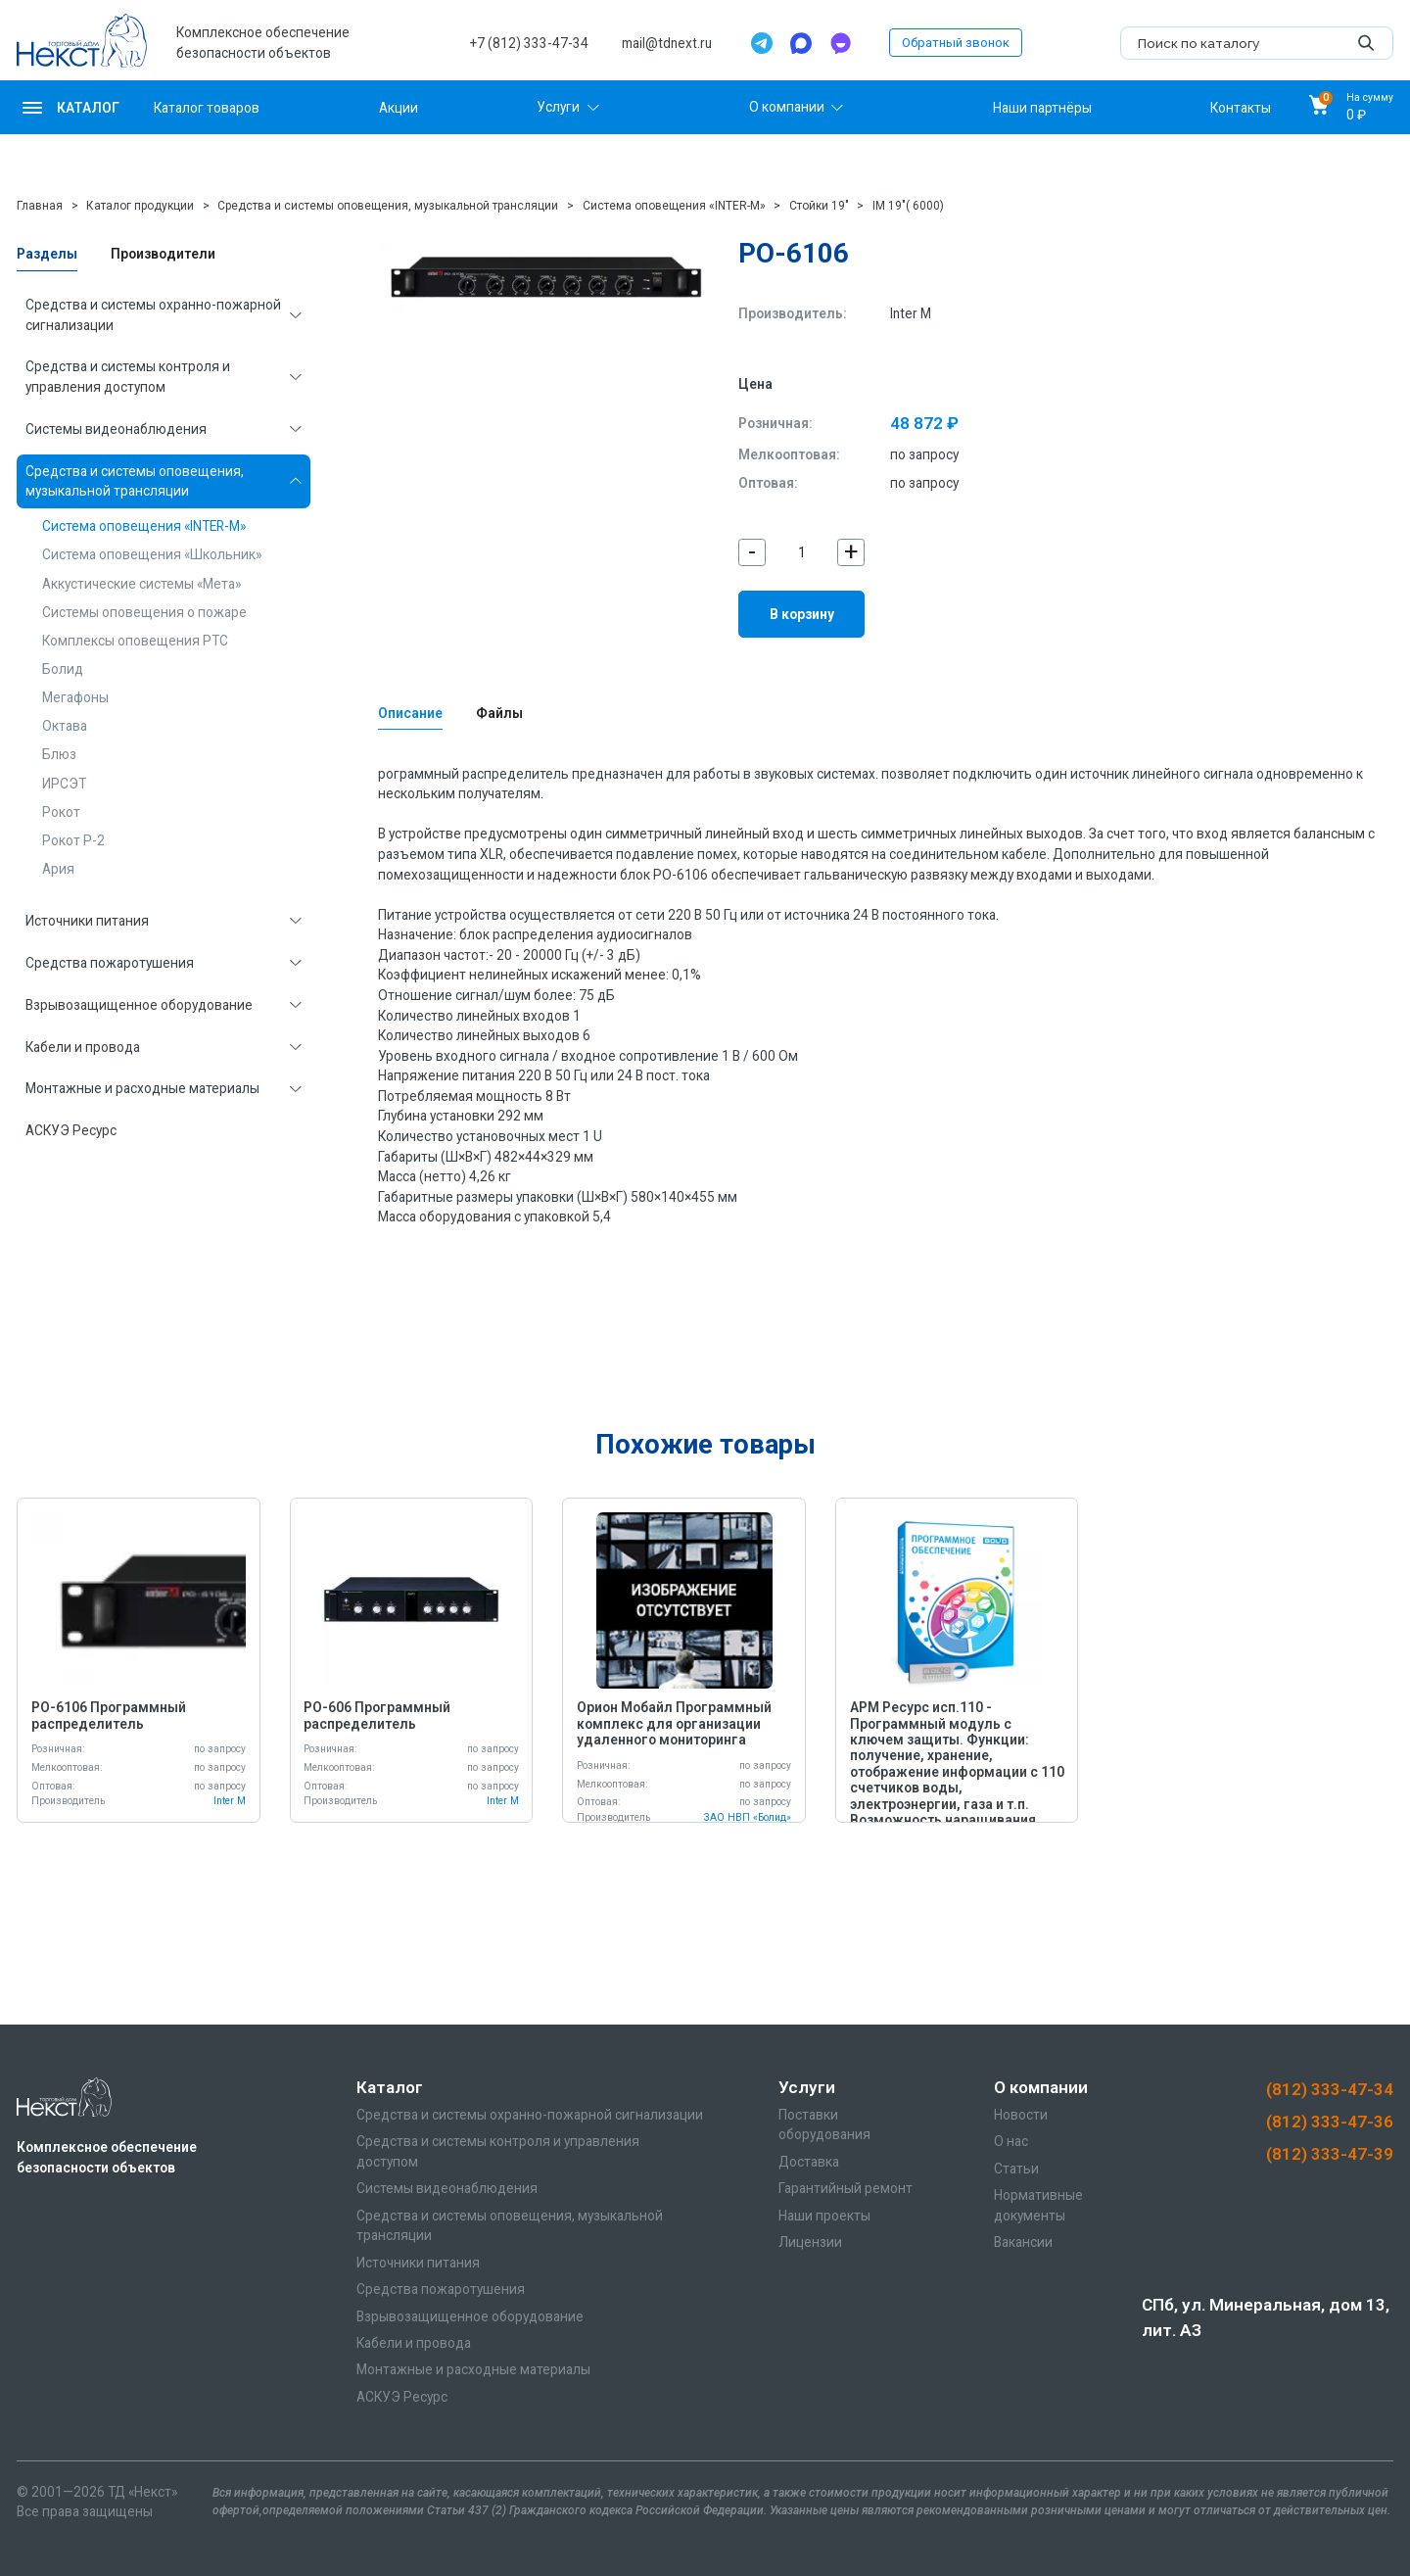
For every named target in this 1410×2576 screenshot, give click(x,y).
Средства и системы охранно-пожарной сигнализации (153, 315)
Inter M (910, 313)
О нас (1011, 2141)
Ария (58, 869)
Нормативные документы (1038, 2205)
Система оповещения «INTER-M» (674, 206)
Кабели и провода (82, 1047)
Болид (62, 669)
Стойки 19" (819, 206)
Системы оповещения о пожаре (144, 612)
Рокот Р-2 (73, 840)
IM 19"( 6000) (908, 206)
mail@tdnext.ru (667, 43)
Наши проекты (824, 2215)
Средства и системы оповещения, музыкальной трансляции (387, 206)
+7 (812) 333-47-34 (529, 43)
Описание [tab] (410, 713)
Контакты (1240, 107)
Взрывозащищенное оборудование (139, 1005)
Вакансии (1023, 2242)
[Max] (801, 43)
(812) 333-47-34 (1329, 2089)
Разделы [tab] (47, 254)
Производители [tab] (163, 254)
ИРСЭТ (64, 783)
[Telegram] (761, 43)
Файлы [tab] (499, 713)
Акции (398, 107)
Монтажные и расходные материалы (142, 1088)
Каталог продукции (140, 206)
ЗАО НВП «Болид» (747, 1817)
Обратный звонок (956, 42)
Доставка (808, 2162)
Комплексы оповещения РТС (135, 640)
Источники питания (87, 921)
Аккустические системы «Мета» (141, 584)
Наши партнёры (1042, 107)
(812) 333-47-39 (1329, 2154)
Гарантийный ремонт (845, 2188)
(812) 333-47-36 (1329, 2121)
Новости (1021, 2115)
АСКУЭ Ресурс (71, 1130)
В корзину (802, 614)
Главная (40, 206)
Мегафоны (75, 697)
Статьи (1016, 2168)
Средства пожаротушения (109, 963)
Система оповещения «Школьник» (151, 554)
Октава (64, 726)
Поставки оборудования (824, 2125)
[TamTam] (840, 43)
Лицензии (810, 2242)
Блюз (59, 754)
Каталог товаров (206, 107)
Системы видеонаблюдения (116, 429)
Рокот (61, 812)
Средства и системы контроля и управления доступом (127, 376)
